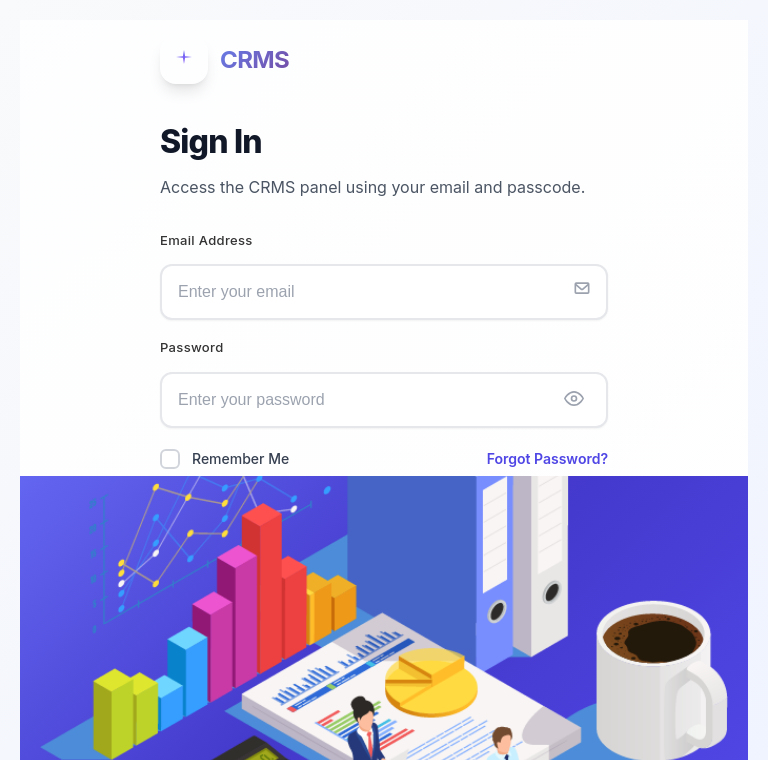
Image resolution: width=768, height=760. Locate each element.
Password (192, 347)
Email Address (206, 240)
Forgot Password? (547, 458)
